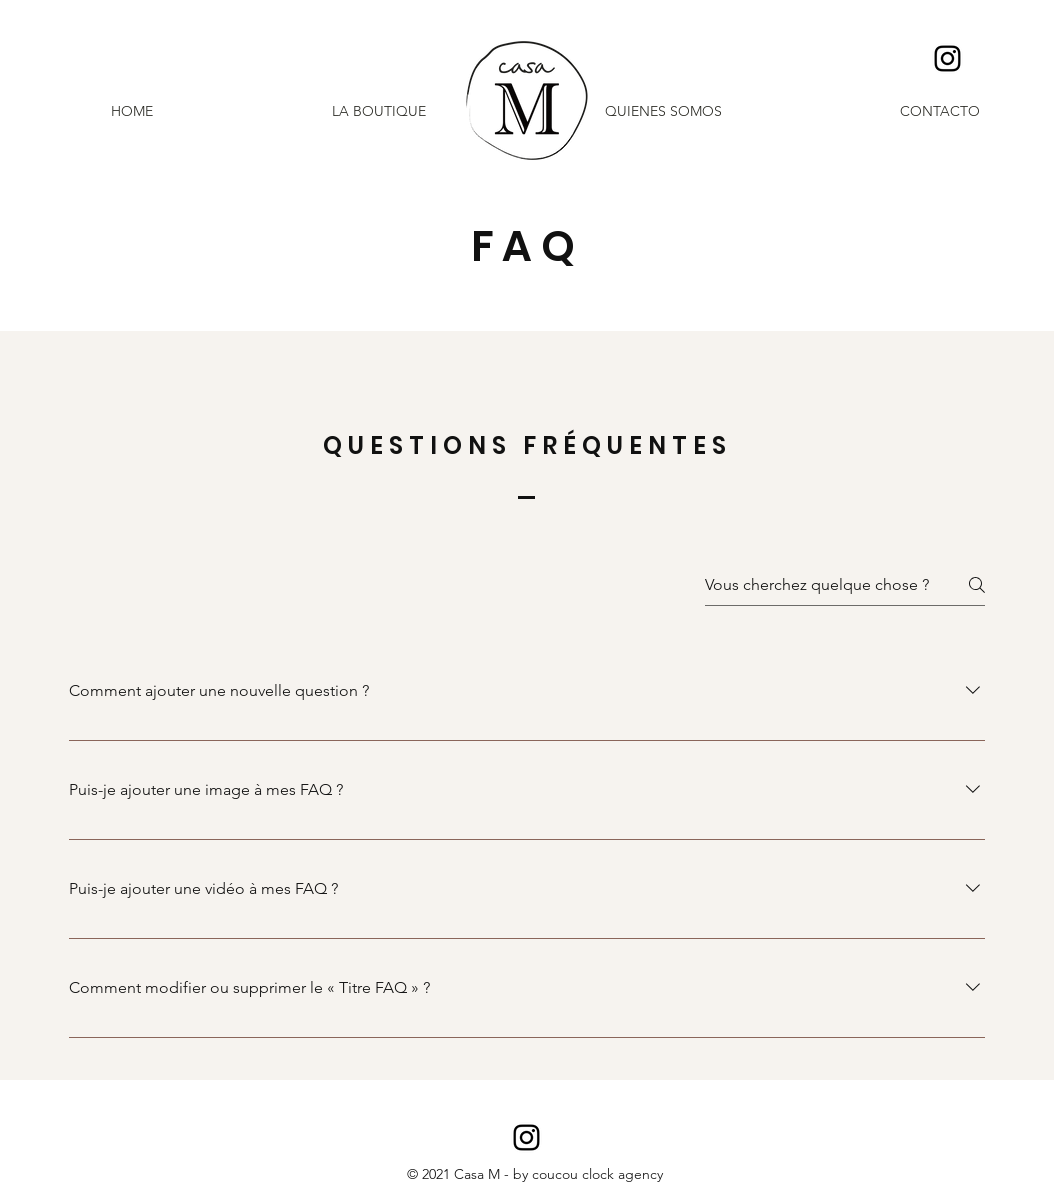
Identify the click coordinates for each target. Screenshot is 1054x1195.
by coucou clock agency (588, 1174)
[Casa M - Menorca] (947, 58)
